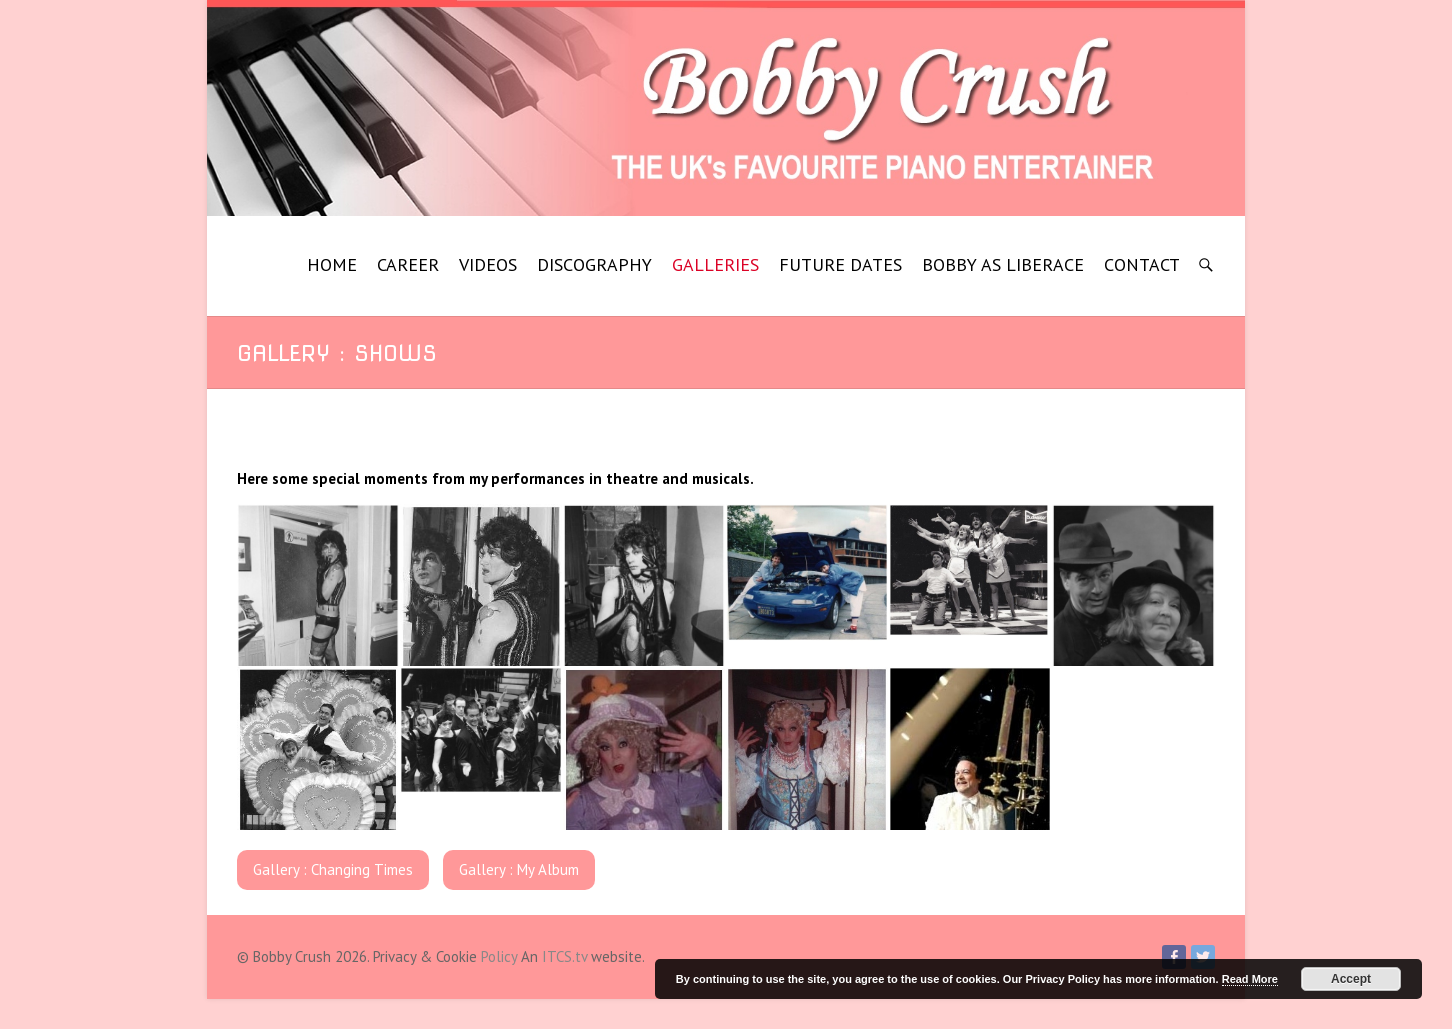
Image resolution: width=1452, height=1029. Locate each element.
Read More (1250, 979)
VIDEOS (488, 264)
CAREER (408, 264)
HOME (332, 264)
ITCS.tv (564, 956)
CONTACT (1142, 264)
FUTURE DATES (840, 264)
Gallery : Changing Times (333, 869)
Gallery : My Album (519, 869)
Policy (499, 956)
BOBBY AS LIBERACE (1003, 264)
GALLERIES (715, 264)
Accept (1351, 979)
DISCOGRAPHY (594, 264)
